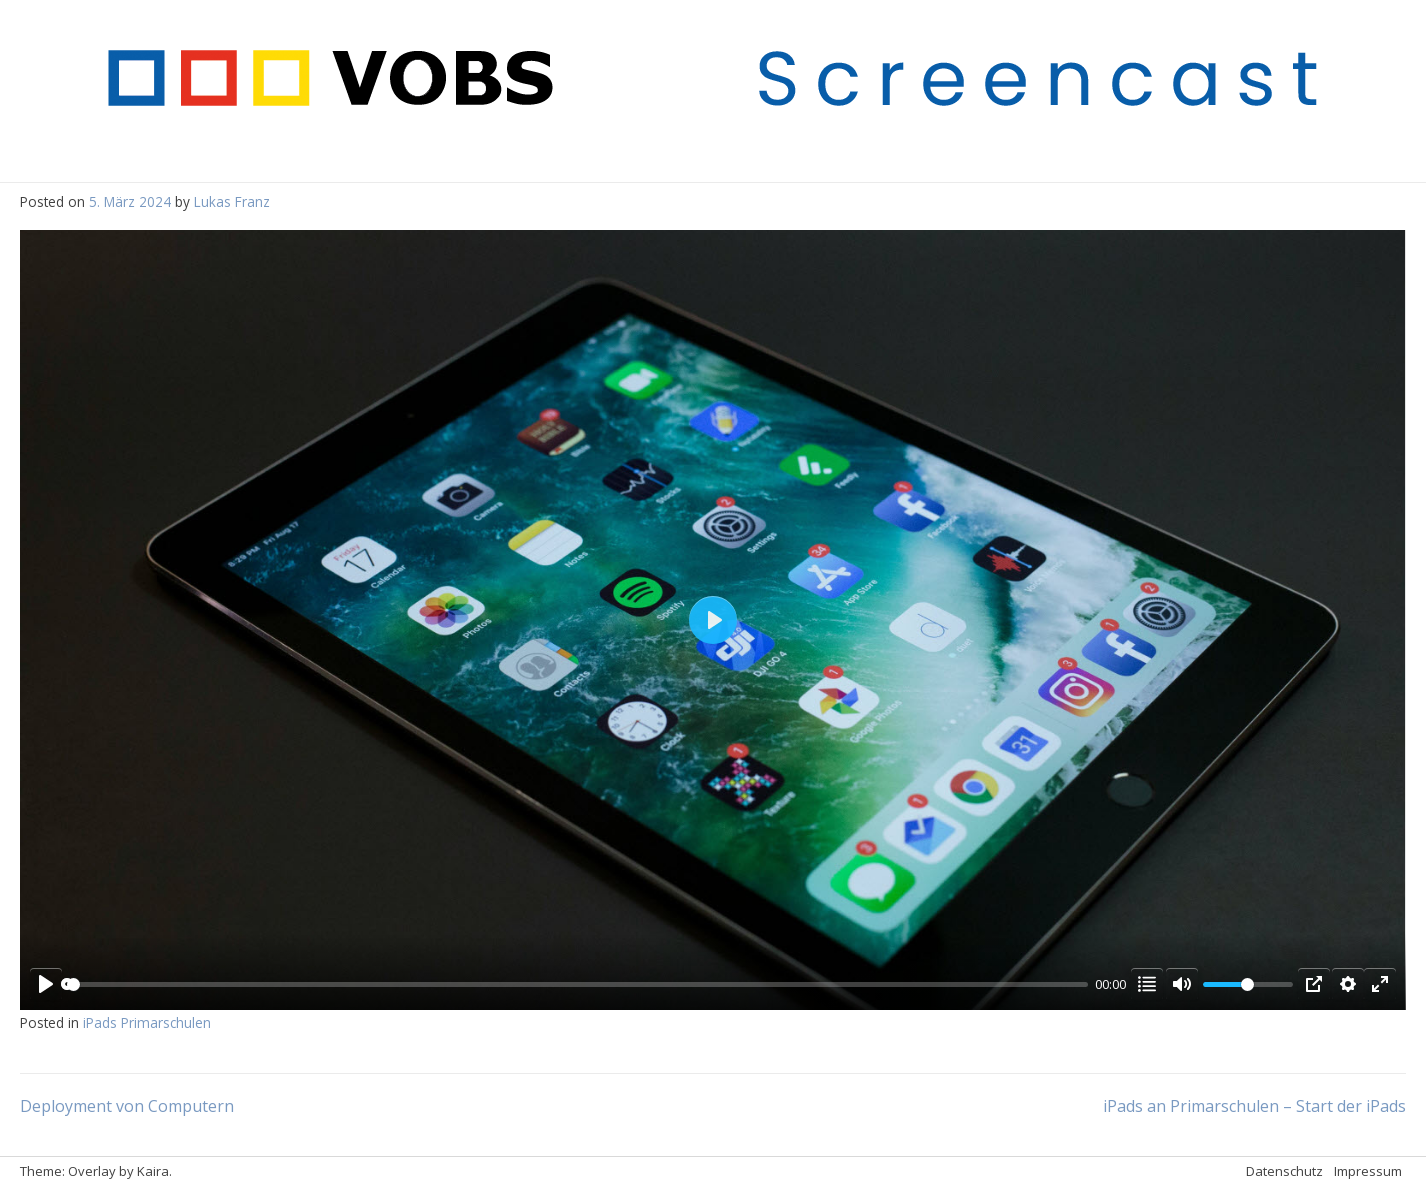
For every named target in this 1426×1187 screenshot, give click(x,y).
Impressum (1368, 1171)
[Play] (46, 984)
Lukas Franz (232, 201)
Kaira (153, 1171)
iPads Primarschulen (147, 1022)
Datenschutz (1284, 1171)
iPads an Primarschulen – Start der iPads (1254, 1106)
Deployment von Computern (127, 1106)
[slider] (577, 984)
